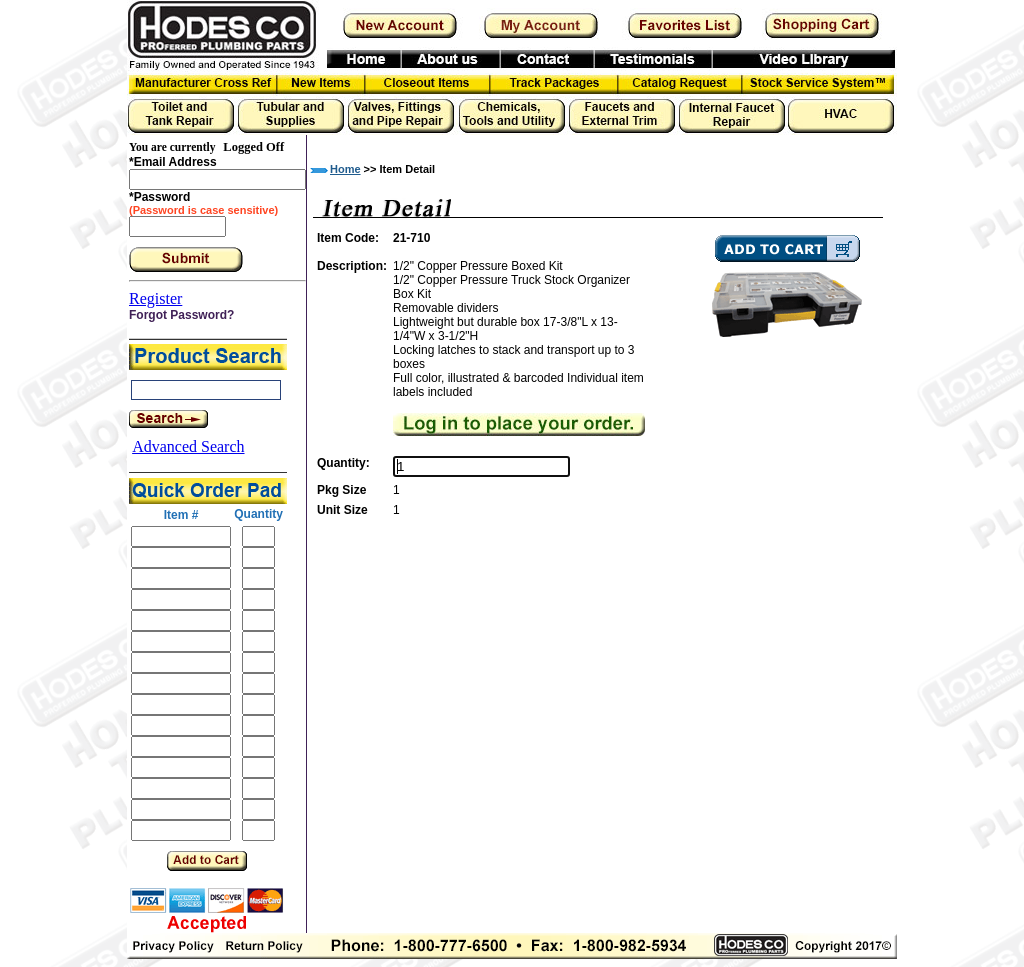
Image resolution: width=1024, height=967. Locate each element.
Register (155, 298)
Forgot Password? (181, 315)
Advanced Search (188, 446)
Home (345, 169)
